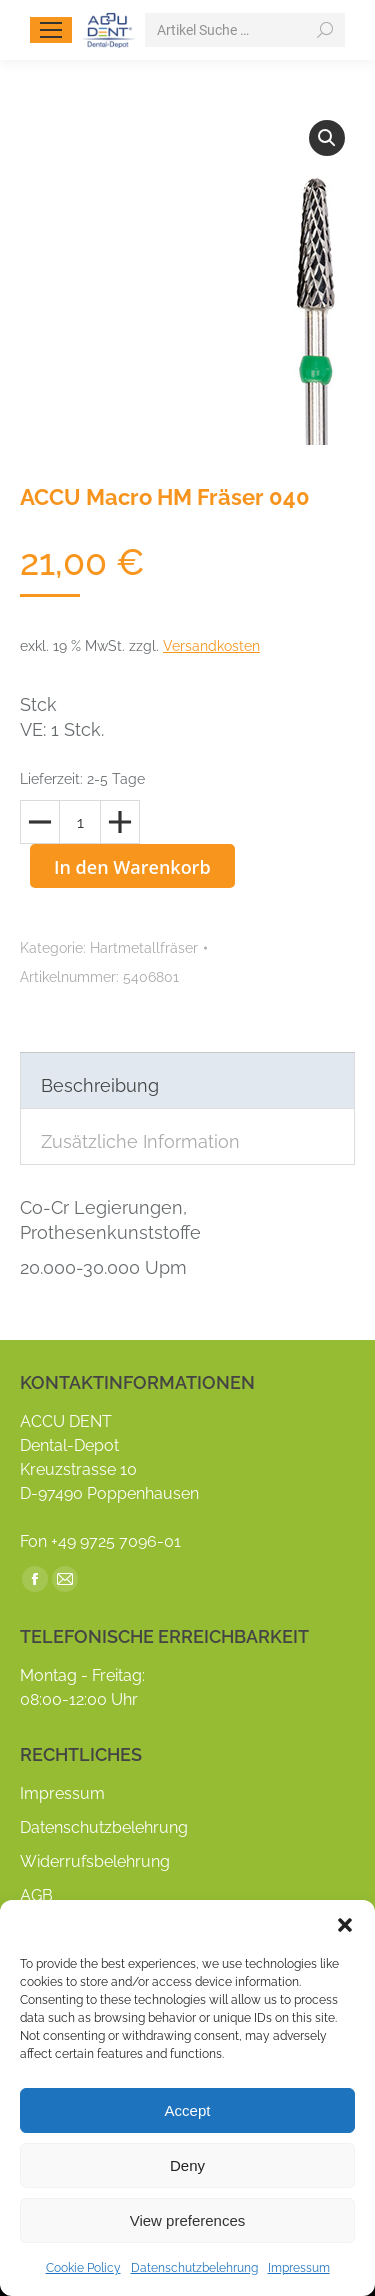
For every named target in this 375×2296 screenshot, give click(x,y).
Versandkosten (211, 646)
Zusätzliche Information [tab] (140, 1141)
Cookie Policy (83, 2268)
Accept (188, 2110)
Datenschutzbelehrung (194, 2268)
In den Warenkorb (132, 867)
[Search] (245, 30)
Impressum (299, 2268)
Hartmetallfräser (144, 948)
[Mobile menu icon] (51, 30)
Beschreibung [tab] (100, 1085)
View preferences (188, 2220)
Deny (187, 2165)
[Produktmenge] (80, 822)
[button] (345, 1925)
